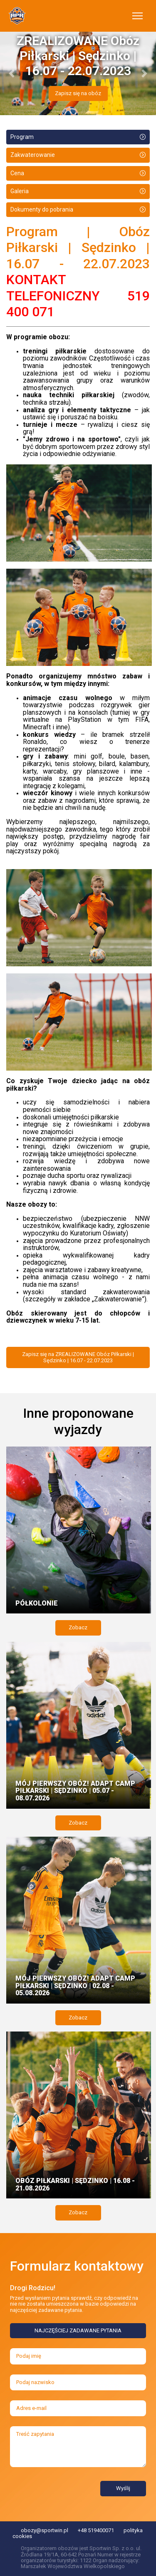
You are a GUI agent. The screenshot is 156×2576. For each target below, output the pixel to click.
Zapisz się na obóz (78, 93)
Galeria (19, 191)
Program (22, 137)
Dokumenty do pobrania (41, 209)
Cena (17, 173)
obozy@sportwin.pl (44, 2530)
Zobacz (78, 1627)
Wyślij (123, 2488)
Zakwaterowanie (32, 154)
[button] (11, 73)
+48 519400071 (96, 2530)
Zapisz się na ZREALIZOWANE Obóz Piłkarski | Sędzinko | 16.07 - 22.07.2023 (78, 1357)
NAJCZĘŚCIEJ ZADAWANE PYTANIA (78, 2330)
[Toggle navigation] (137, 16)
